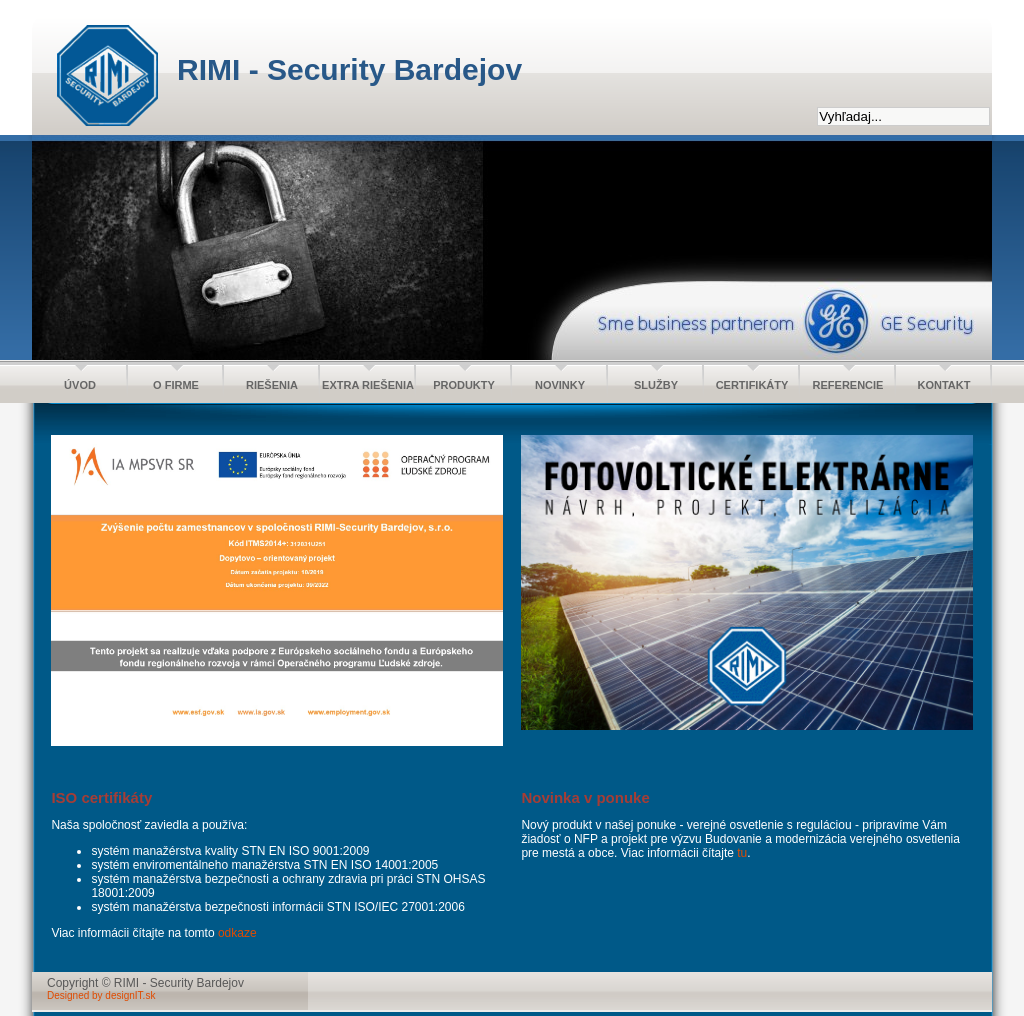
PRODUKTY (464, 385)
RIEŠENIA (272, 385)
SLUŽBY (656, 385)
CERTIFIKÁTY (752, 385)
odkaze (237, 933)
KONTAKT (944, 385)
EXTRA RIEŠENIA (368, 385)
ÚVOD (80, 385)
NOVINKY (560, 385)
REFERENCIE (848, 385)
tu (742, 853)
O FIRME (176, 385)
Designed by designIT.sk (101, 995)
